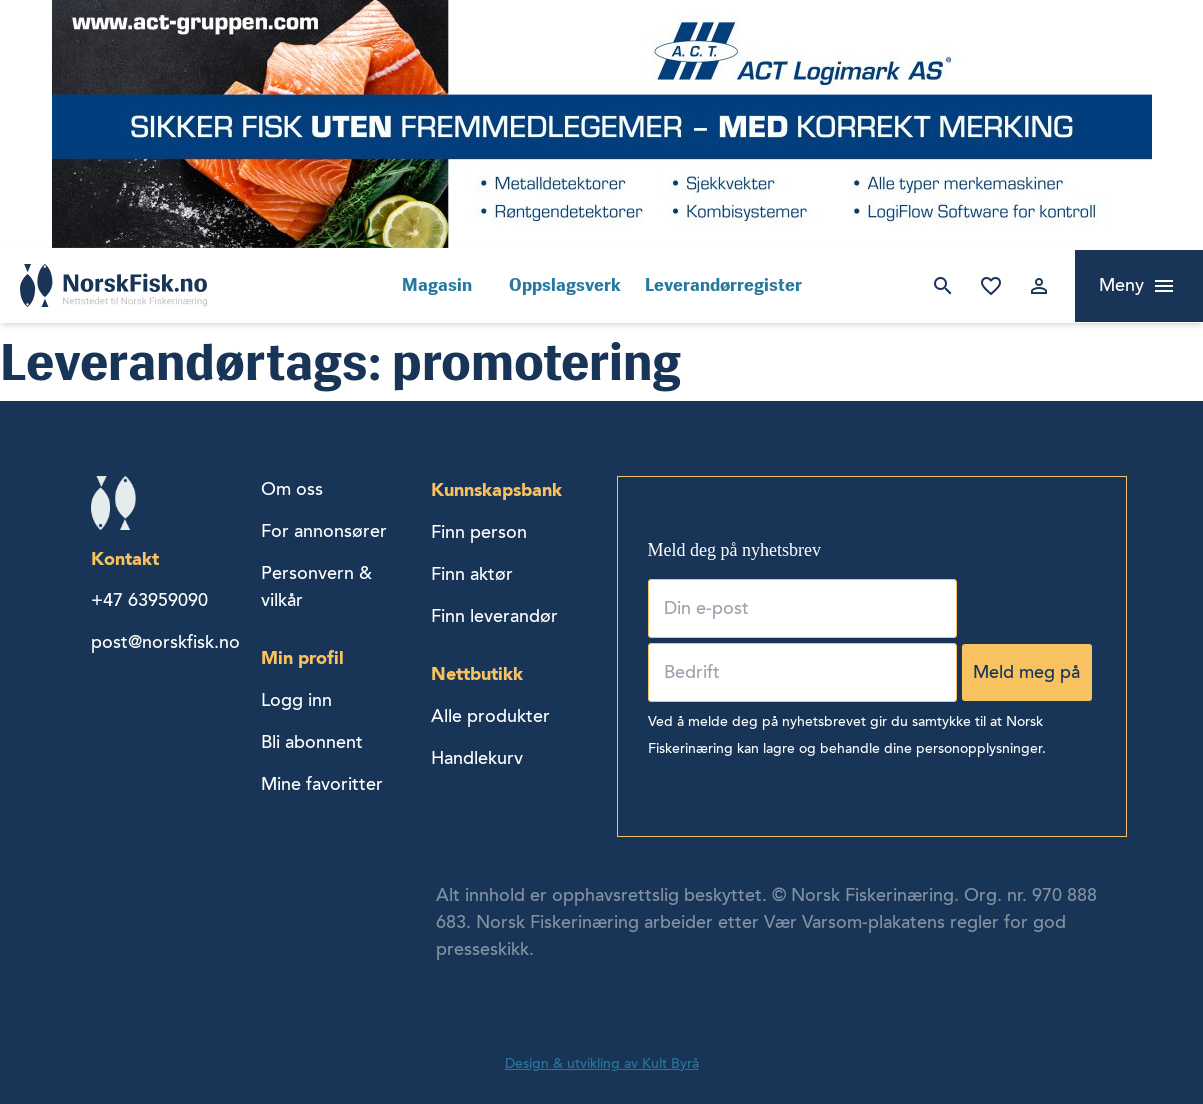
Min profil (302, 657)
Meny (1121, 285)
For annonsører (324, 531)
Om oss (292, 489)
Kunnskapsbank (496, 489)
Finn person (479, 532)
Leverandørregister (723, 285)
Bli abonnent (312, 742)
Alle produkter (490, 716)
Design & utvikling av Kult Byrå (602, 1063)
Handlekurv (477, 758)
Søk (943, 286)
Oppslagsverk (565, 285)
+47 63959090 (149, 600)
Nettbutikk (477, 673)
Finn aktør (472, 574)
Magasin (437, 285)
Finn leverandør (494, 616)
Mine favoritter (991, 286)
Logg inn (1039, 286)
